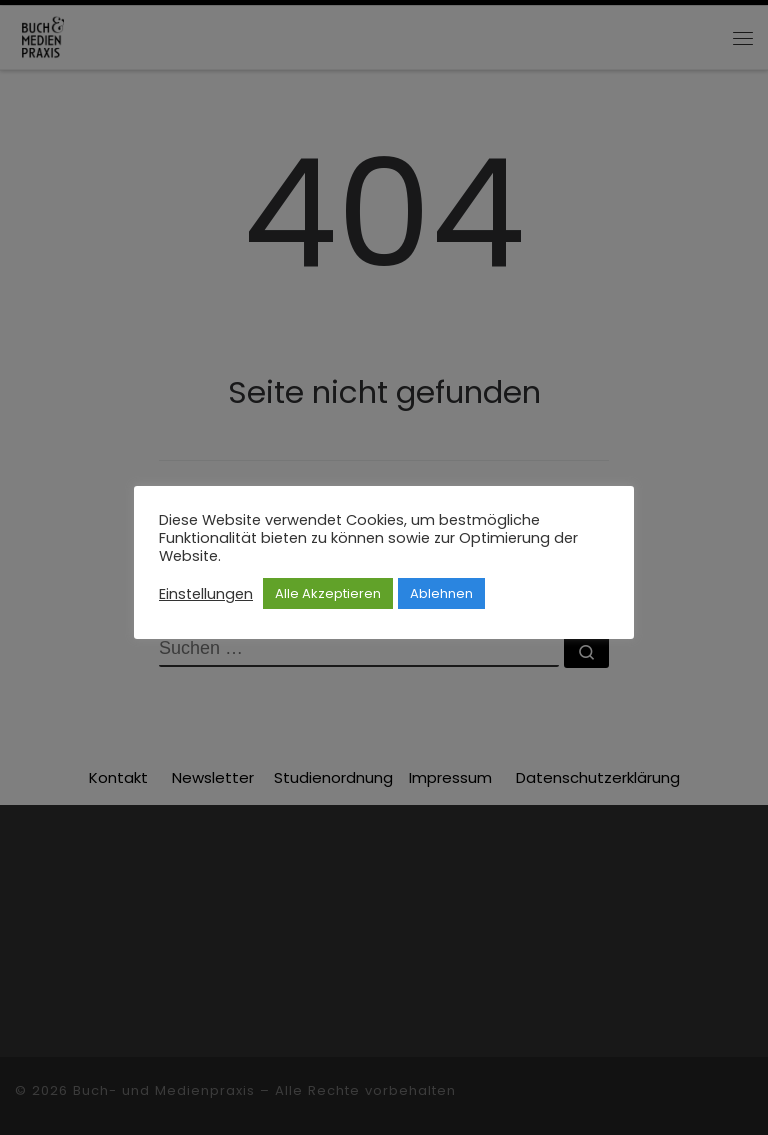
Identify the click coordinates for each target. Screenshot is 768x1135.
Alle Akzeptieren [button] (328, 593)
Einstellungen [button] (206, 594)
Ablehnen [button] (441, 593)
